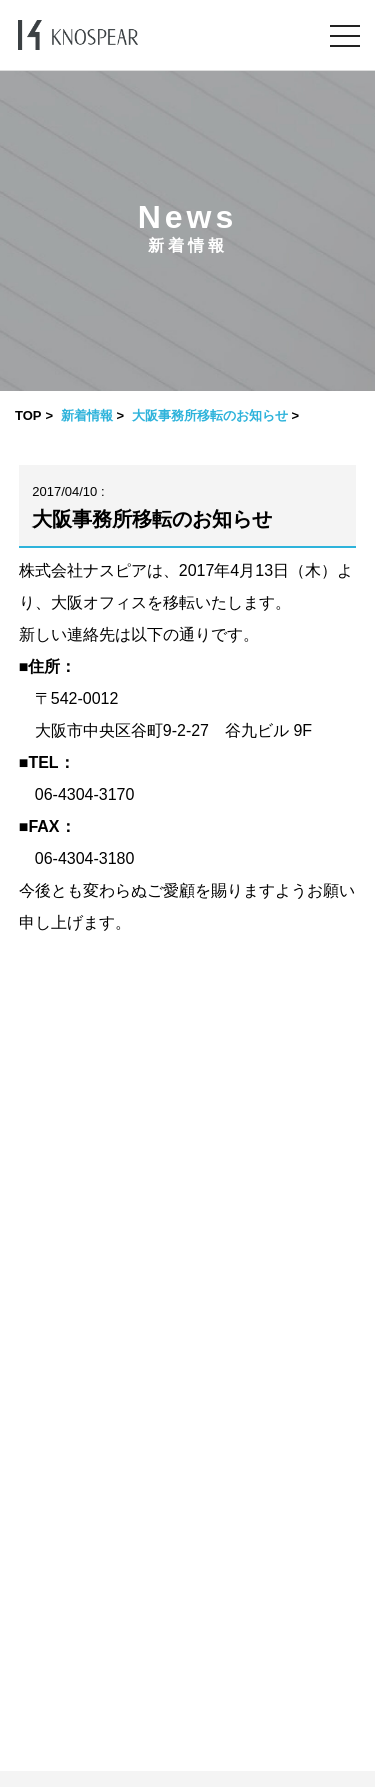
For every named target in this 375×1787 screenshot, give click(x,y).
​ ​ (187, 1779)
